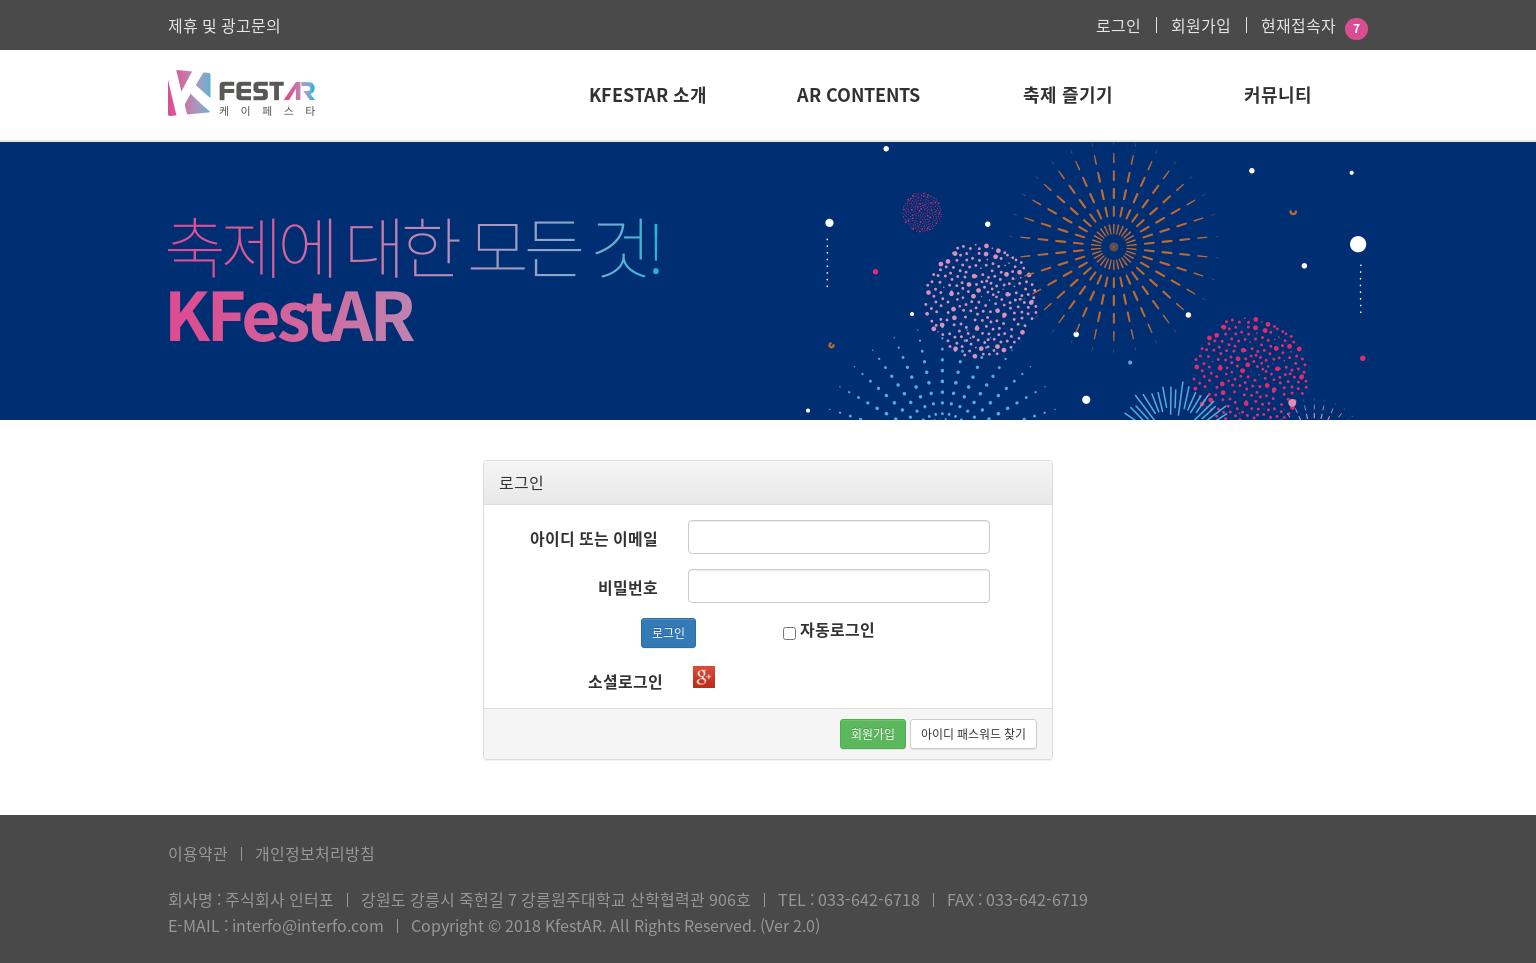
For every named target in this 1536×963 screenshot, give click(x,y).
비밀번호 (628, 587)
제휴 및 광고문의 (224, 25)
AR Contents (858, 94)
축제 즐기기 (1068, 94)
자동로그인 (829, 629)
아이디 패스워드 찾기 (973, 734)
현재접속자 (1298, 25)
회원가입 (1201, 25)
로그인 (1118, 25)
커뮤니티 (1278, 94)
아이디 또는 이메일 (594, 538)
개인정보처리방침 (315, 853)
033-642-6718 (869, 899)
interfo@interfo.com (308, 925)
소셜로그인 (625, 681)
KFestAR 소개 (648, 94)
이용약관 (198, 853)
